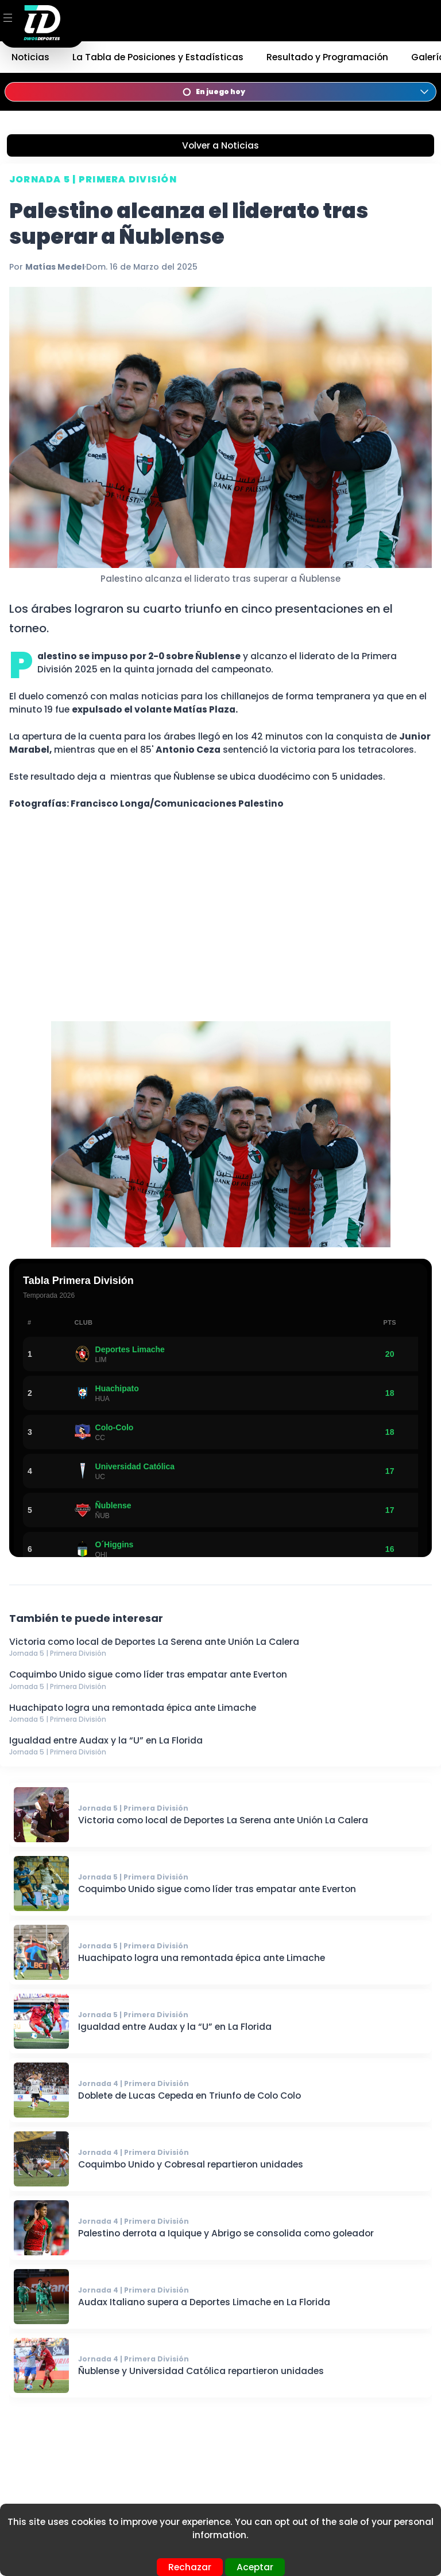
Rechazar (189, 2567)
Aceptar (255, 2567)
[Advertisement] (220, 922)
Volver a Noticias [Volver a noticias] (220, 145)
